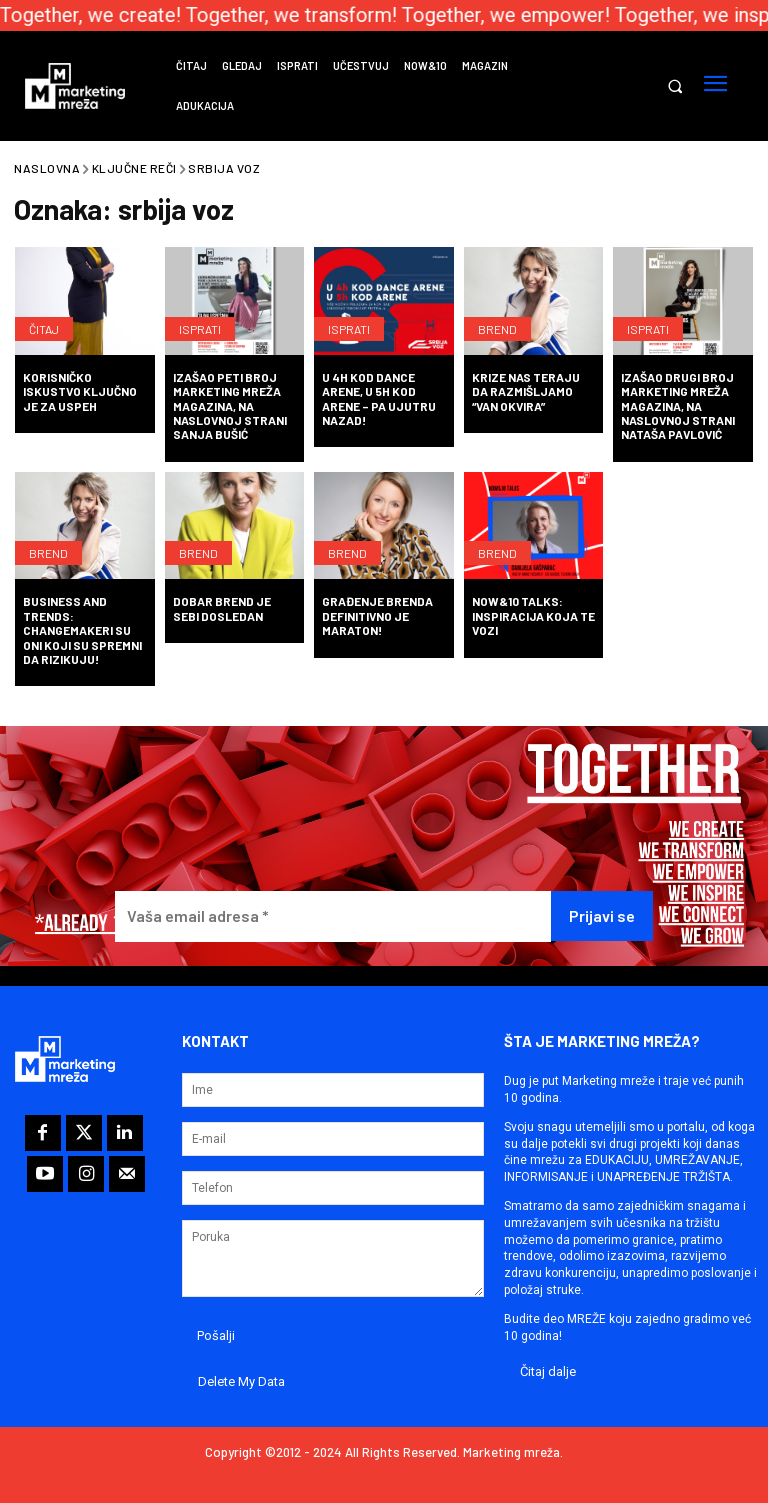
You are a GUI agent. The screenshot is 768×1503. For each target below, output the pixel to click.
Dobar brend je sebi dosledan (222, 608)
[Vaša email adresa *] (333, 916)
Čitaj (44, 329)
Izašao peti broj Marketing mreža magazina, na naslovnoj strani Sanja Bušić (230, 406)
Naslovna (47, 168)
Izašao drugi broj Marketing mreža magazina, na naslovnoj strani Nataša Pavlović (678, 406)
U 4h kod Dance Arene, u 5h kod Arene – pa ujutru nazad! (379, 398)
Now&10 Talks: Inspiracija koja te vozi (533, 615)
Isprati (200, 329)
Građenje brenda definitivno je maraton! (377, 615)
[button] (674, 86)
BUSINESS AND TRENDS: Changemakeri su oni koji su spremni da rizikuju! (82, 630)
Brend (497, 329)
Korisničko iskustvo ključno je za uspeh (80, 391)
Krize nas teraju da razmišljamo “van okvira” (526, 391)
